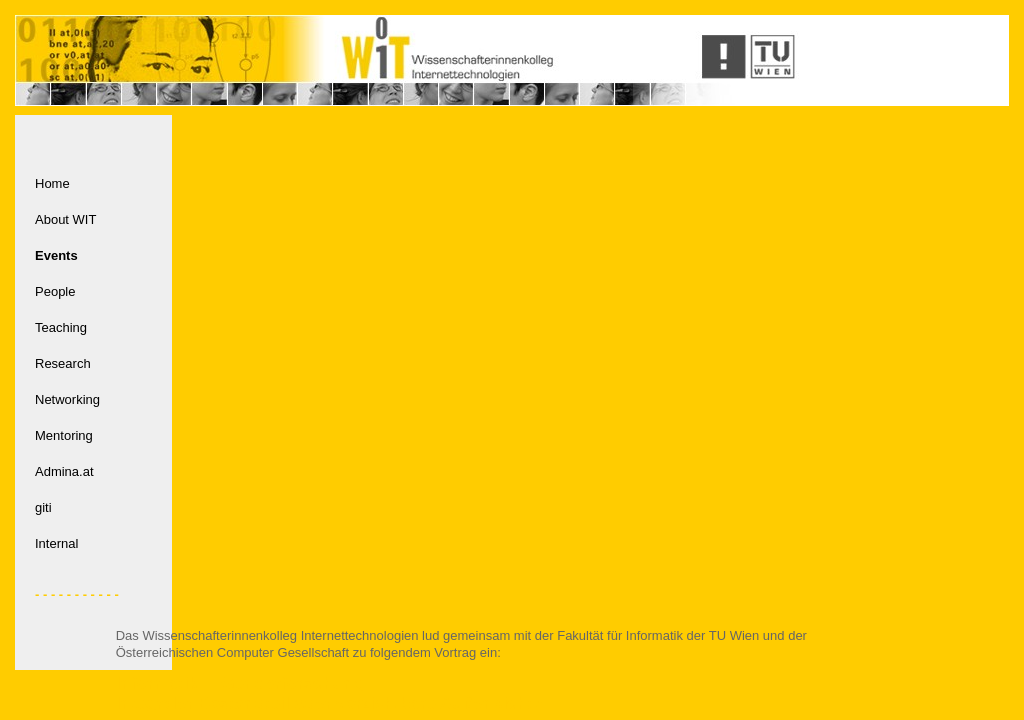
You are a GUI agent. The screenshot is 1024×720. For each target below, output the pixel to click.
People (55, 291)
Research (63, 363)
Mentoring (64, 435)
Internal (56, 543)
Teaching (61, 327)
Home (52, 183)
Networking (67, 399)
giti (43, 507)
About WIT (65, 219)
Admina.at (64, 471)
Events (56, 255)
